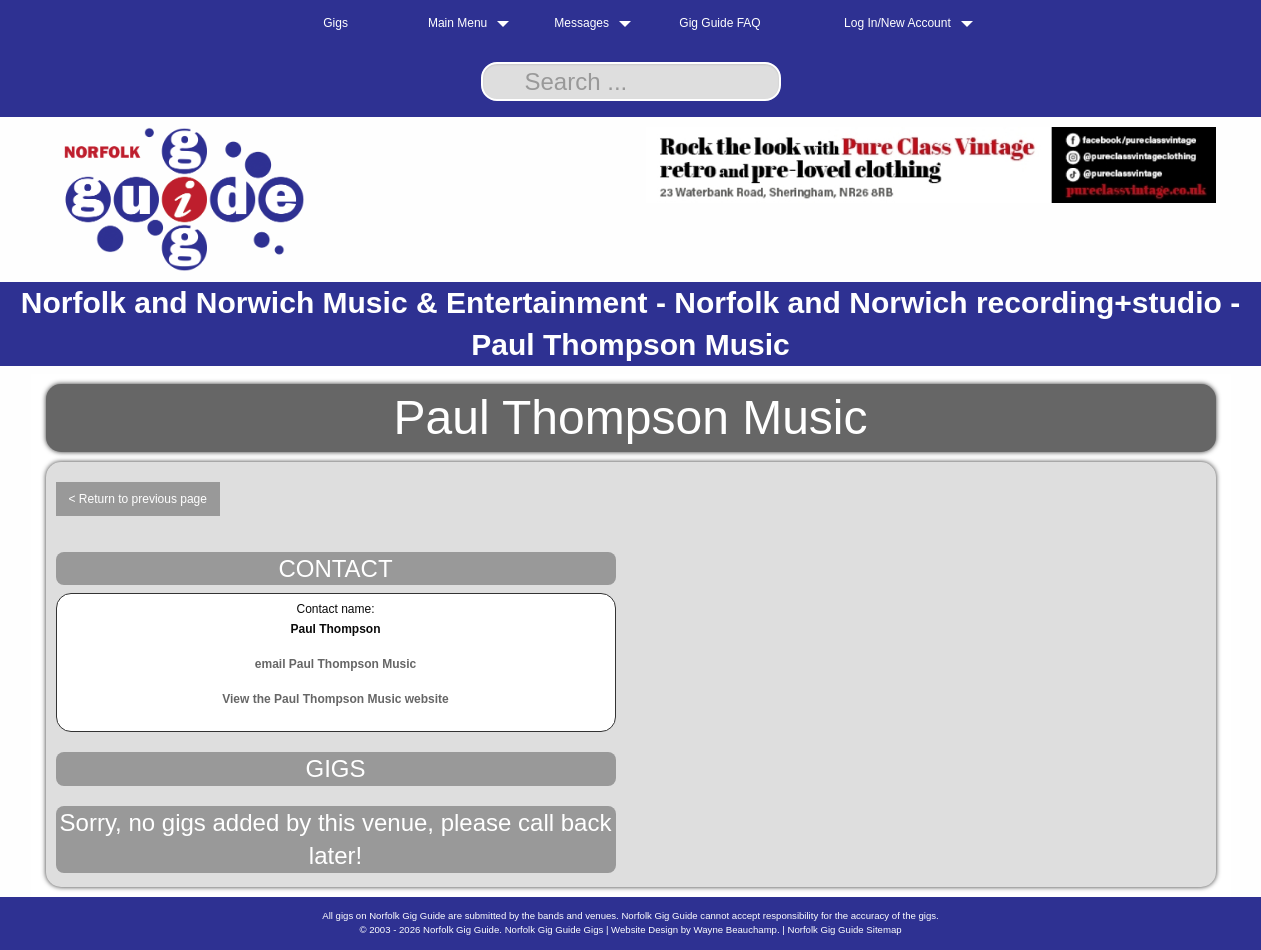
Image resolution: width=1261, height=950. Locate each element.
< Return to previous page (138, 499)
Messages (581, 23)
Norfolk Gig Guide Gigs (554, 929)
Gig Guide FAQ (719, 23)
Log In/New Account (897, 23)
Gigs (335, 23)
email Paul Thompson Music (335, 664)
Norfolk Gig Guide (461, 929)
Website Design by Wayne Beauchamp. (695, 929)
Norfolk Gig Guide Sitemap (844, 929)
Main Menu (457, 23)
